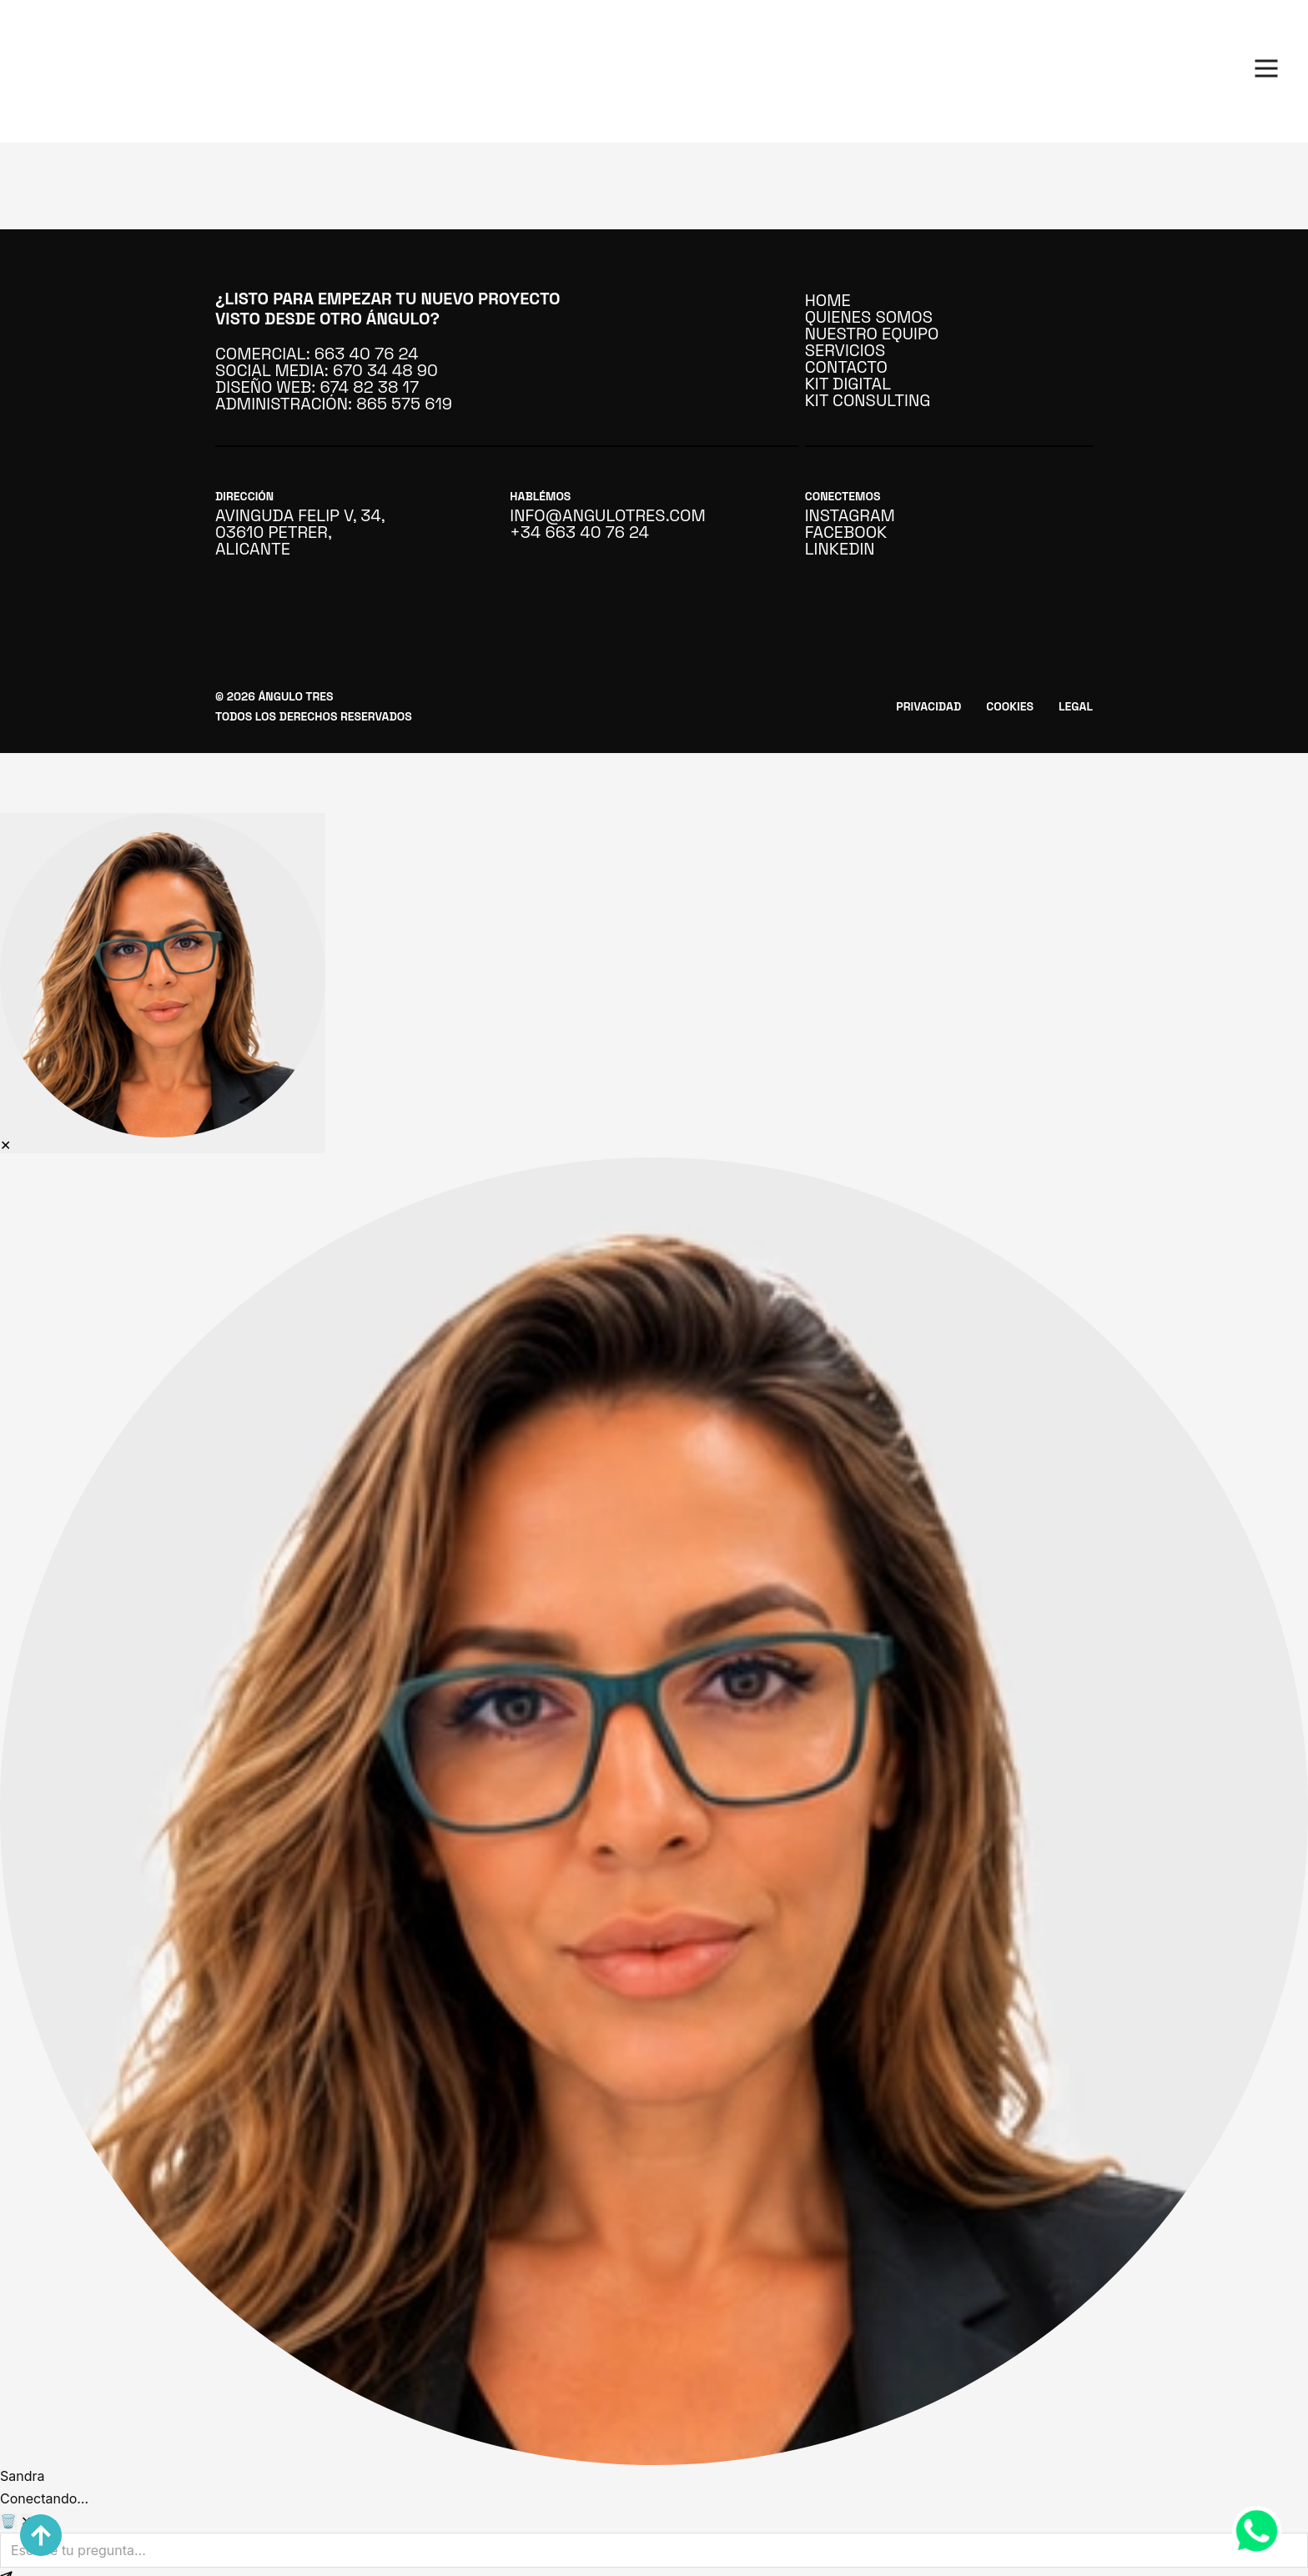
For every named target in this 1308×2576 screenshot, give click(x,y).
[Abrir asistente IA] (162, 983)
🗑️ (8, 2520)
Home (828, 300)
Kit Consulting (868, 400)
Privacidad (928, 706)
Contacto (846, 367)
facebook (846, 532)
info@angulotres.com (596, 515)
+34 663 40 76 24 (579, 532)
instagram (850, 515)
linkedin (840, 548)
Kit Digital (848, 383)
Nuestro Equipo (872, 333)
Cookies (1010, 706)
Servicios (845, 350)
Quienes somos (869, 317)
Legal (1076, 706)
